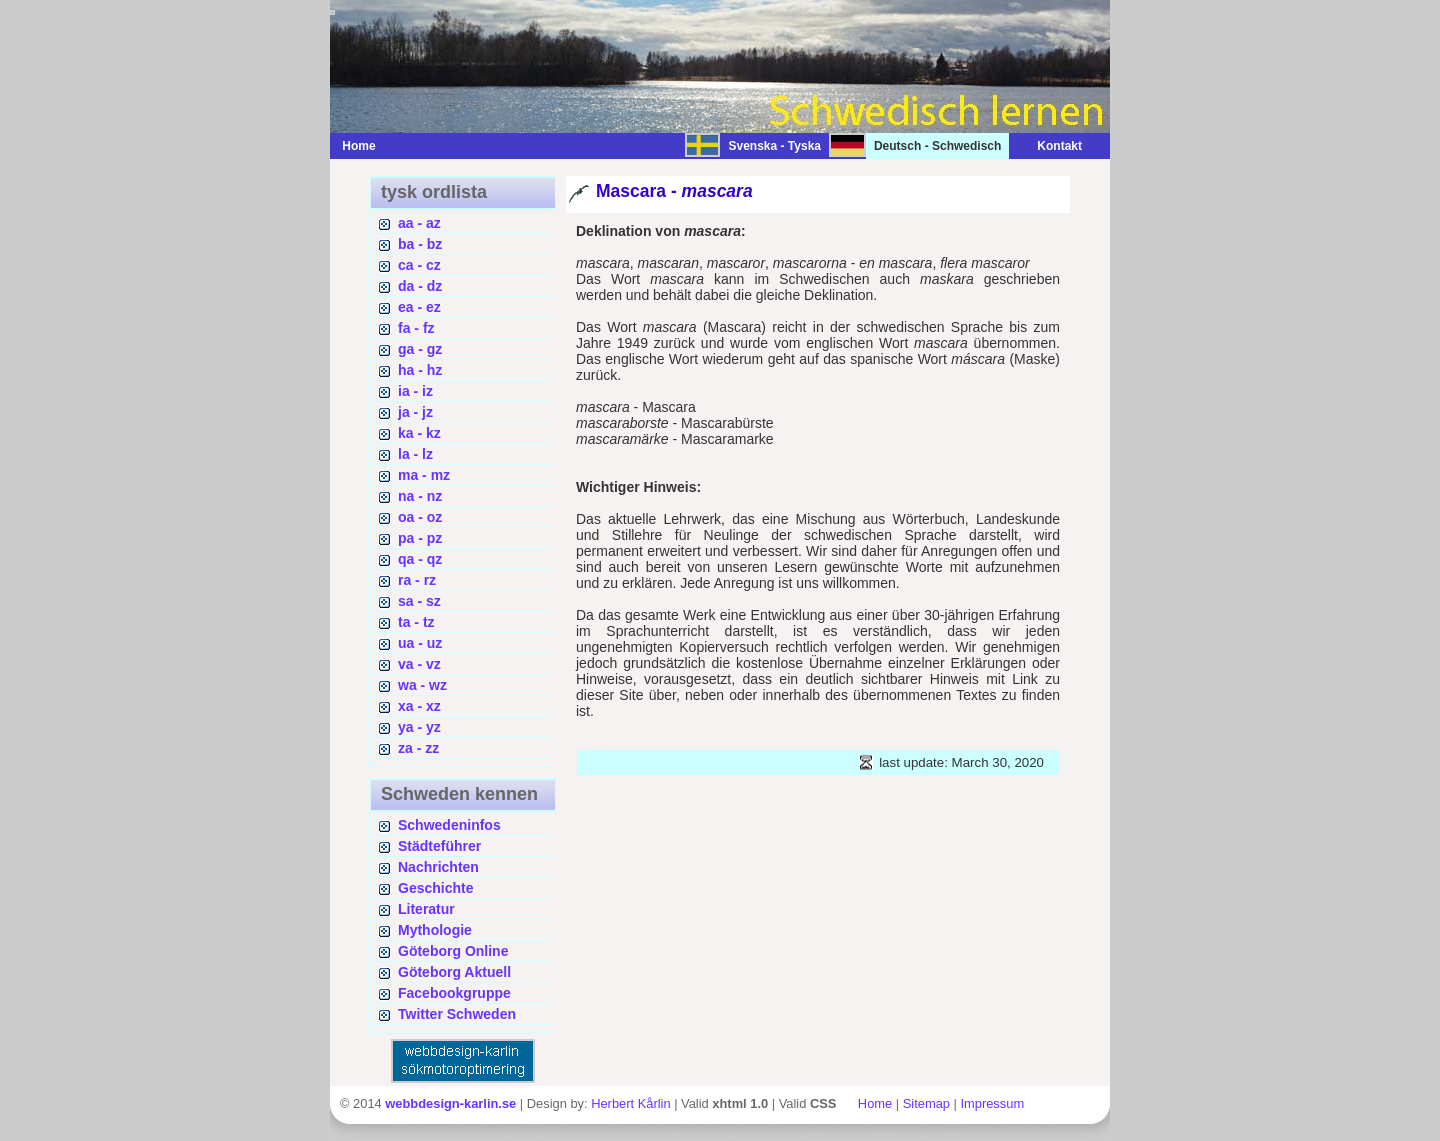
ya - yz (419, 727)
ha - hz (420, 370)
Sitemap (926, 1103)
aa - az (419, 223)
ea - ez (419, 307)
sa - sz (419, 601)
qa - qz (420, 559)
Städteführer (439, 846)
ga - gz (420, 349)
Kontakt (1049, 146)
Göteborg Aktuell (454, 972)
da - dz (420, 286)
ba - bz (420, 244)
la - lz (415, 454)
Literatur (426, 909)
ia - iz (415, 391)
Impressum (992, 1103)
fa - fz (416, 328)
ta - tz (416, 622)
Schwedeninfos (449, 825)
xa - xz (419, 706)
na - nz (420, 496)
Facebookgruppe (454, 993)
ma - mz (424, 475)
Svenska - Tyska (774, 146)
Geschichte (435, 888)
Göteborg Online (453, 951)
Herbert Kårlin (630, 1103)
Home (358, 146)
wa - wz (422, 685)
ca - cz (419, 265)
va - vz (419, 664)
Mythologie (435, 930)
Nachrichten (438, 867)
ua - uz (420, 643)
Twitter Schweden (457, 1014)
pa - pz (420, 538)
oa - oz (420, 517)
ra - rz (417, 580)
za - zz (418, 748)
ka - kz (419, 433)
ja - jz (415, 412)
